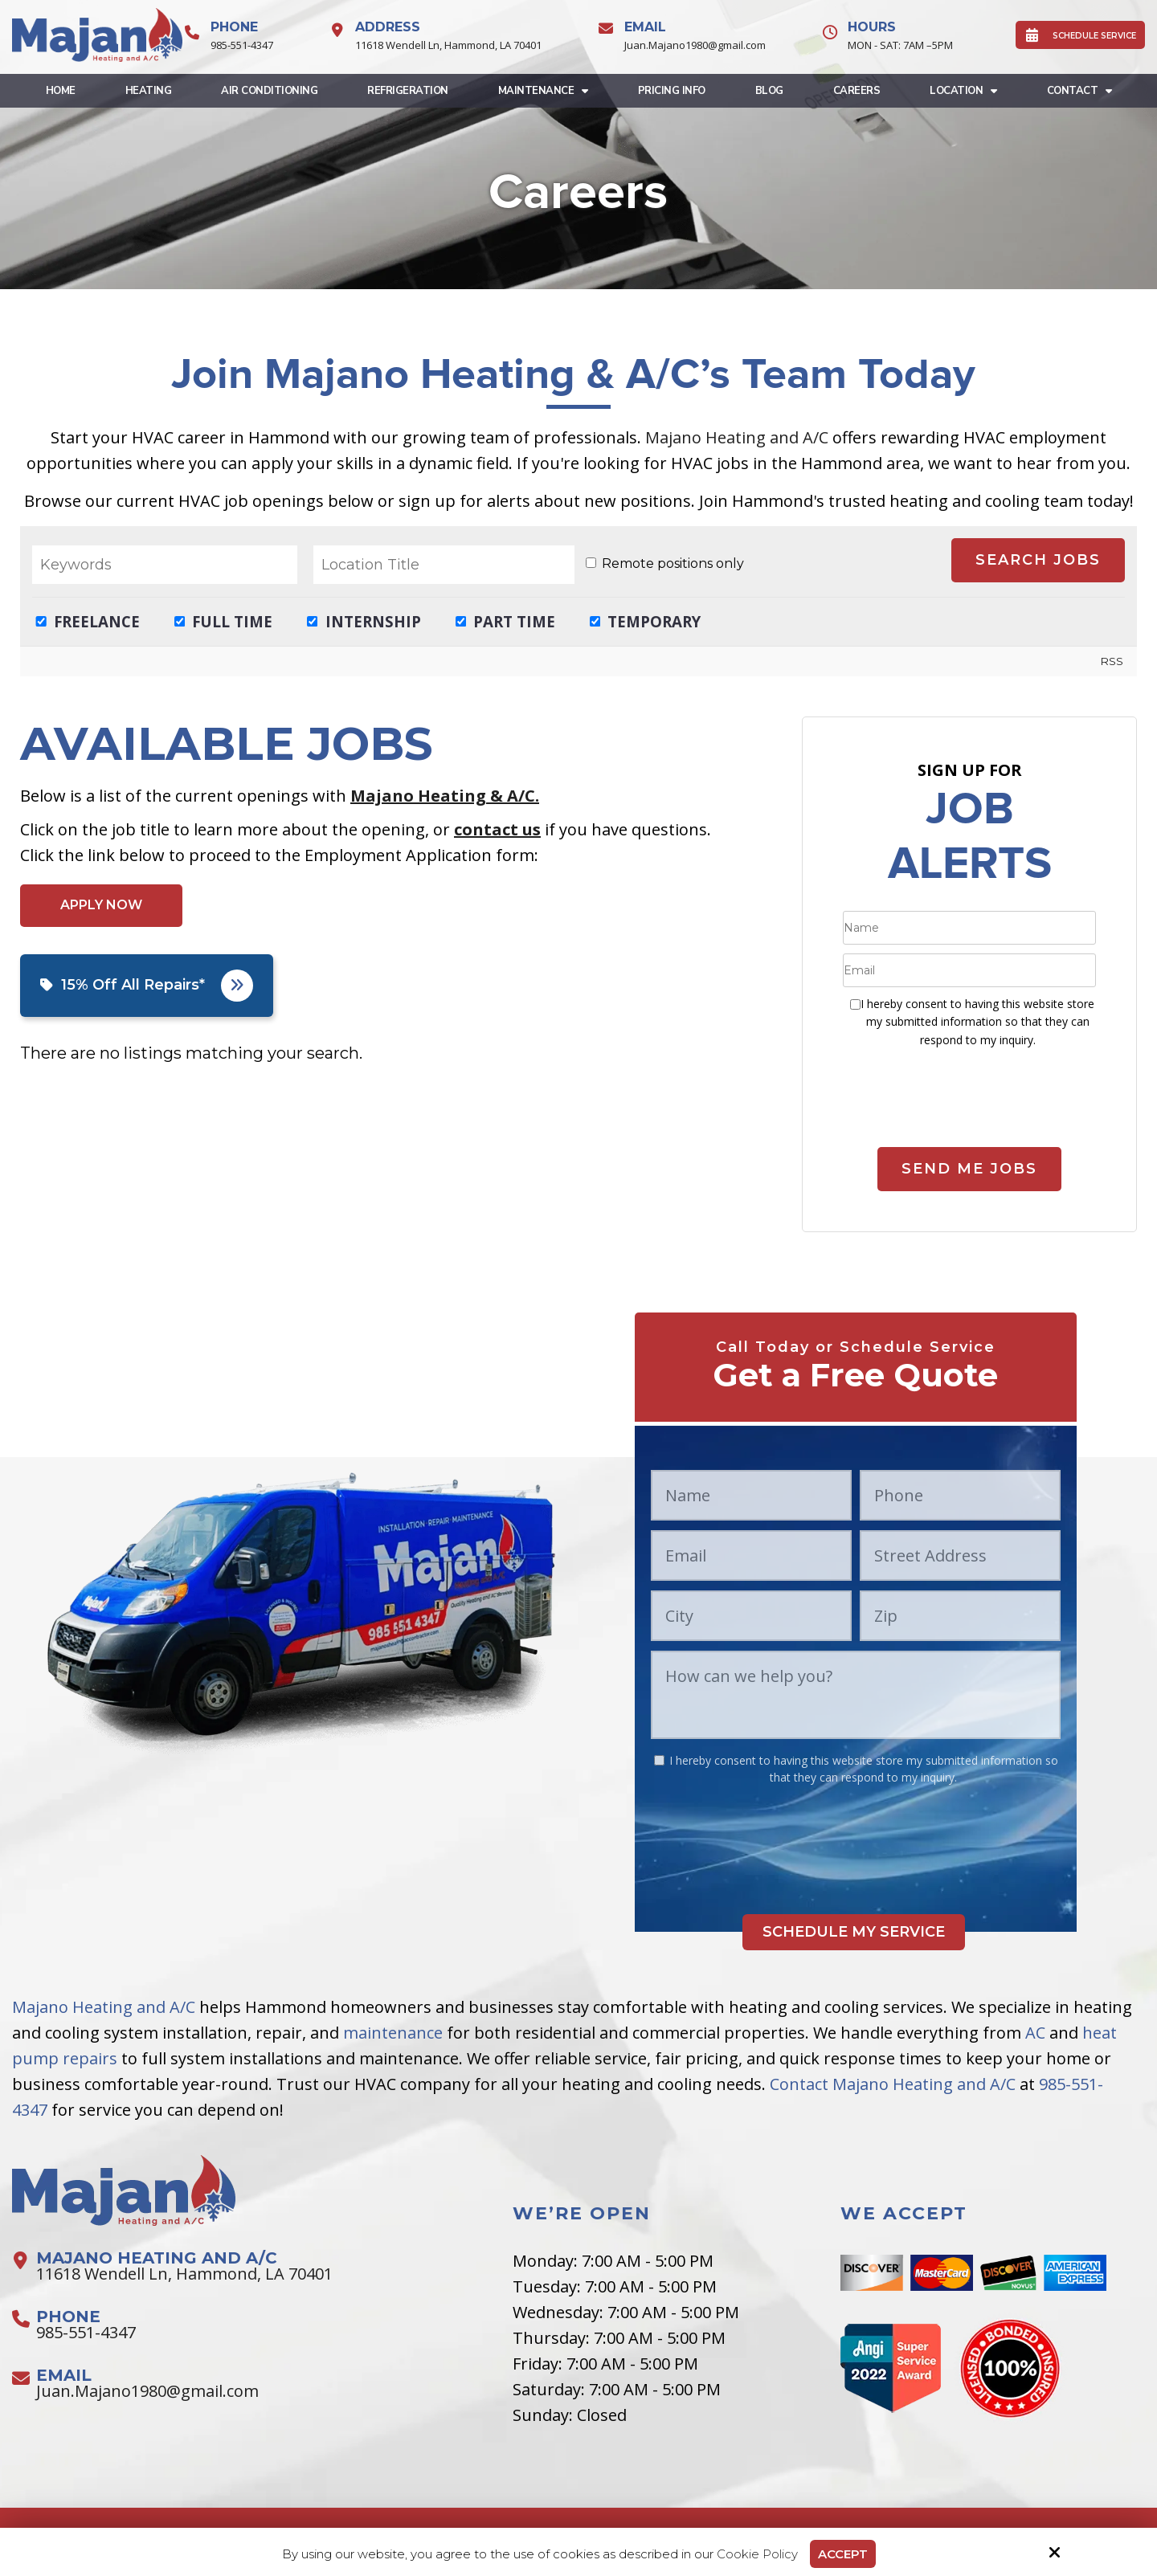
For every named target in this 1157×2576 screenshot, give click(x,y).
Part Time (506, 621)
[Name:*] (969, 928)
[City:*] (751, 1615)
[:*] (855, 1004)
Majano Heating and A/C (736, 437)
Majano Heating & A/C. (444, 795)
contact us (497, 829)
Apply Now (101, 904)
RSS (1111, 661)
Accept (843, 2554)
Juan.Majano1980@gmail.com (695, 45)
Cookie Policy (757, 2554)
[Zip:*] (960, 1615)
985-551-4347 (242, 45)
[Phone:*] (960, 1495)
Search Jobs (1038, 560)
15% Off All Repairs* (146, 986)
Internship (364, 621)
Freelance (87, 621)
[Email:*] (969, 970)
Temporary (645, 621)
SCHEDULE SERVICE (1080, 35)
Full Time (223, 621)
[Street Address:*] (960, 1555)
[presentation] (970, 1105)
